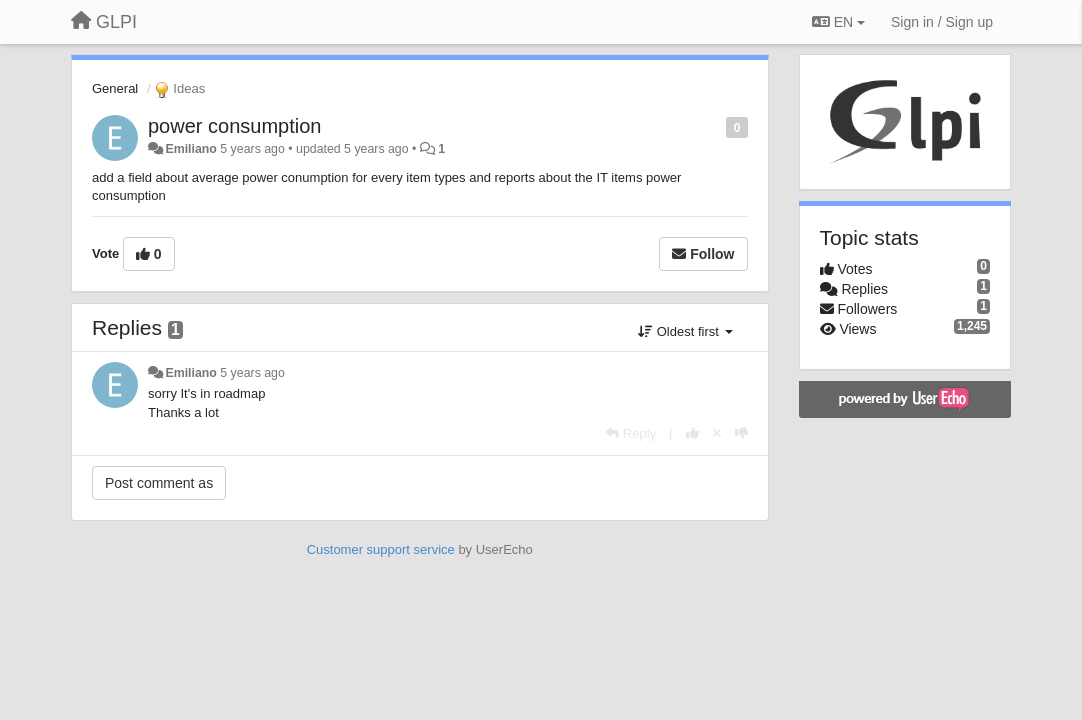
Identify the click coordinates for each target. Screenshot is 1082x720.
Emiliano (190, 149)
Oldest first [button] (685, 331)
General (115, 88)
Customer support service (381, 549)
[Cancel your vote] (717, 433)
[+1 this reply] (692, 433)
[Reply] (631, 433)
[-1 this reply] (741, 433)
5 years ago (252, 373)
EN (838, 22)
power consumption (234, 126)
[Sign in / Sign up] (942, 22)
